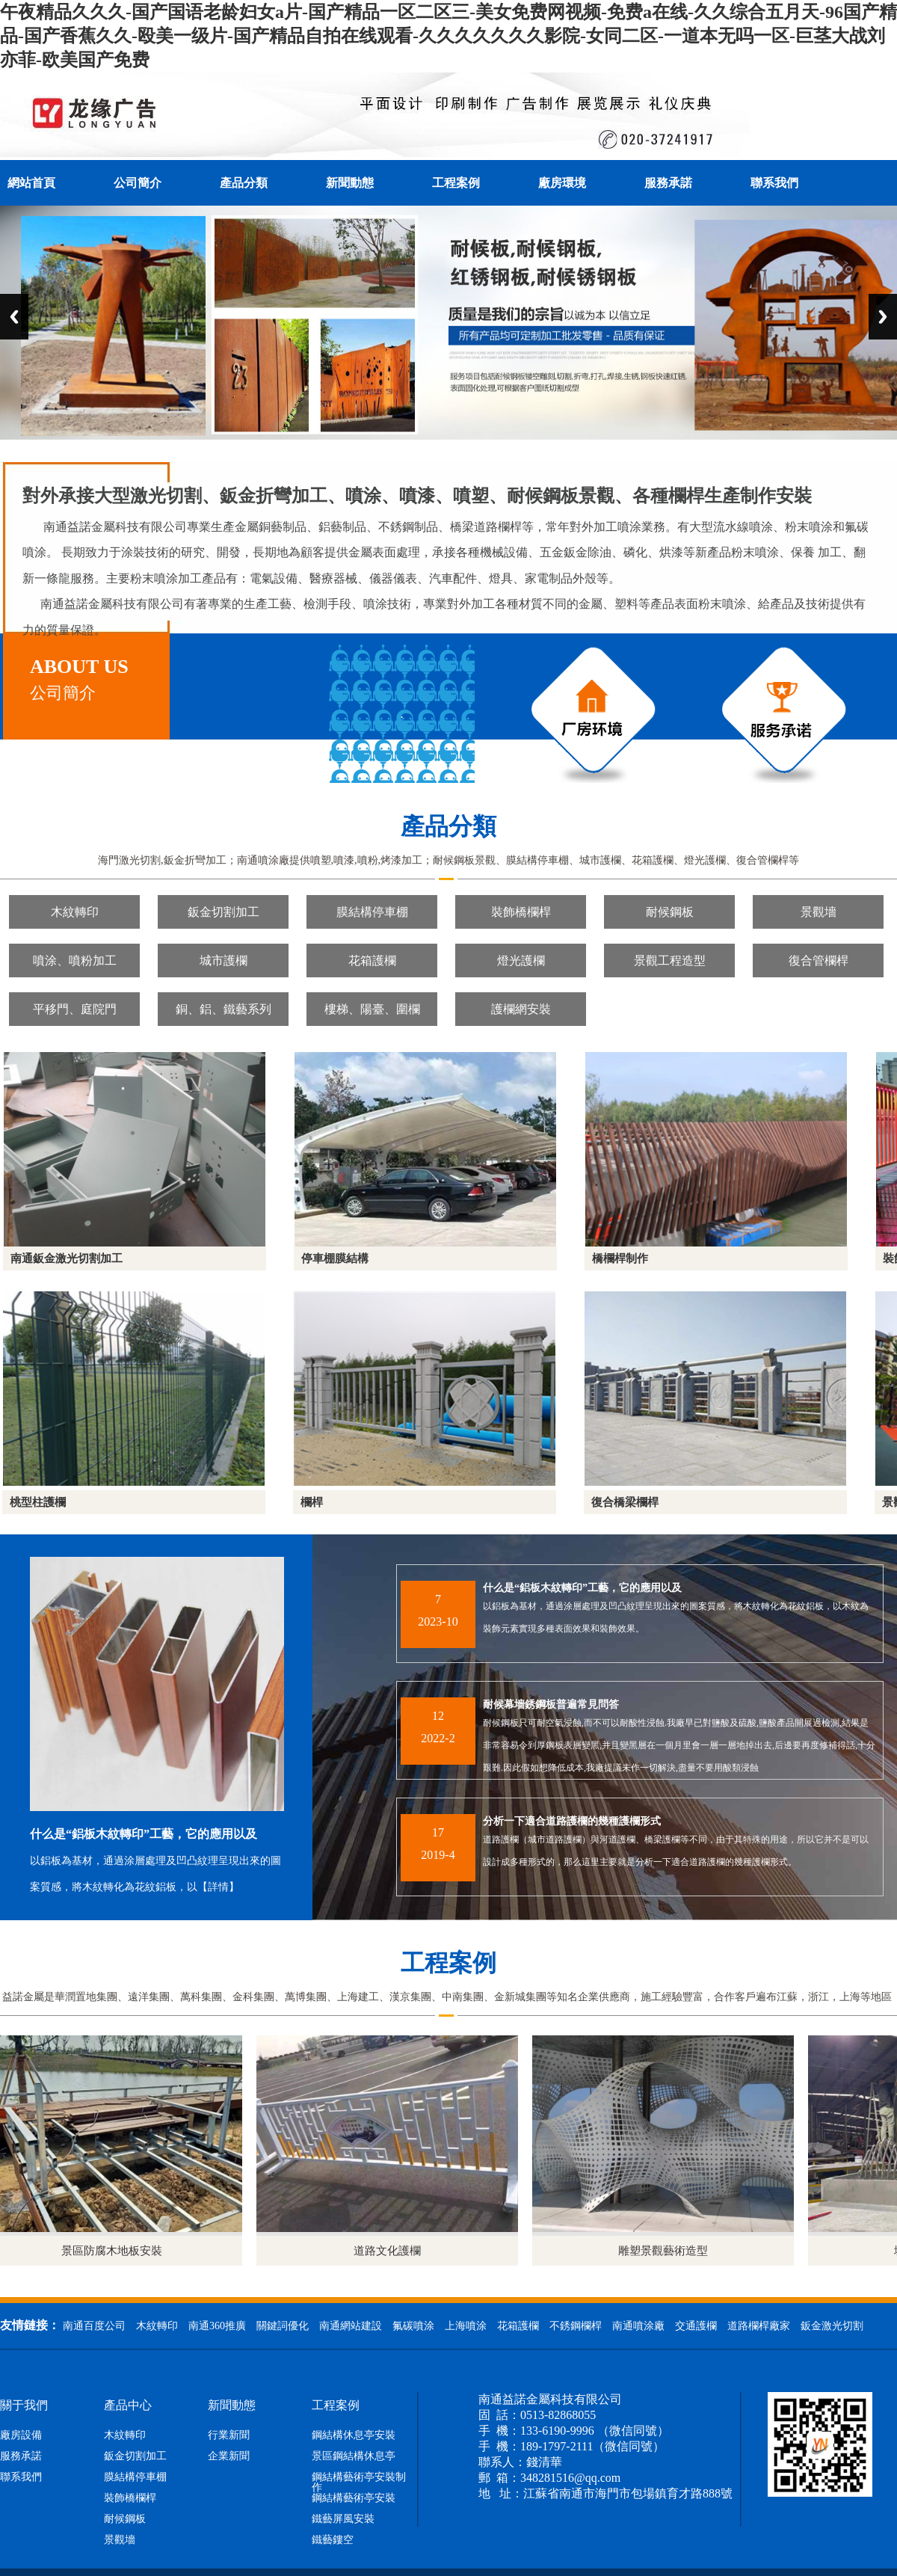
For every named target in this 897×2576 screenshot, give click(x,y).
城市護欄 (223, 960)
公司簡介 (137, 182)
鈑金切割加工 (223, 912)
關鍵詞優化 (282, 2325)
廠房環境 (562, 182)
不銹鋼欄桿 (575, 2325)
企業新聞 (229, 2456)
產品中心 (128, 2405)
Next (883, 316)
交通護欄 (696, 2325)
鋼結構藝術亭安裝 (353, 2498)
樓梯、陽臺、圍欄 (372, 1009)
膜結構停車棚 (372, 912)
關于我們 (24, 2405)
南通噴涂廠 (638, 2325)
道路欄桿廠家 (758, 2325)
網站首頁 (31, 182)
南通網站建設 (350, 2325)
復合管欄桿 (818, 960)
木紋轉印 (75, 912)
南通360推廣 (217, 2325)
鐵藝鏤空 (333, 2540)
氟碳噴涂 (413, 2325)
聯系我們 (774, 182)
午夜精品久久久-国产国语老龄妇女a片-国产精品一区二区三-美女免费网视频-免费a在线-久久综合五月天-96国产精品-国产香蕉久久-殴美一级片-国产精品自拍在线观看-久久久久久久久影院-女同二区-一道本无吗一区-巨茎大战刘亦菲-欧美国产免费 (448, 36)
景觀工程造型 (670, 960)
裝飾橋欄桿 (521, 912)
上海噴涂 (466, 2325)
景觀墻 (818, 912)
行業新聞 (229, 2435)
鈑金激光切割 (832, 2325)
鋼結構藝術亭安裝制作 (359, 2482)
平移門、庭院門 (75, 1009)
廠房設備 (21, 2435)
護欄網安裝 (521, 1009)
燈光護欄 (521, 960)
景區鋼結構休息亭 (353, 2456)
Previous (14, 316)
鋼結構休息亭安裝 (353, 2435)
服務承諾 (668, 182)
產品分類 (244, 182)
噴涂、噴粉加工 (75, 960)
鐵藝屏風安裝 (343, 2519)
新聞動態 (350, 182)
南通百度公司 (94, 2325)
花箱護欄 (372, 960)
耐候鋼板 (670, 912)
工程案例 (456, 182)
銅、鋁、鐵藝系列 (223, 1009)
